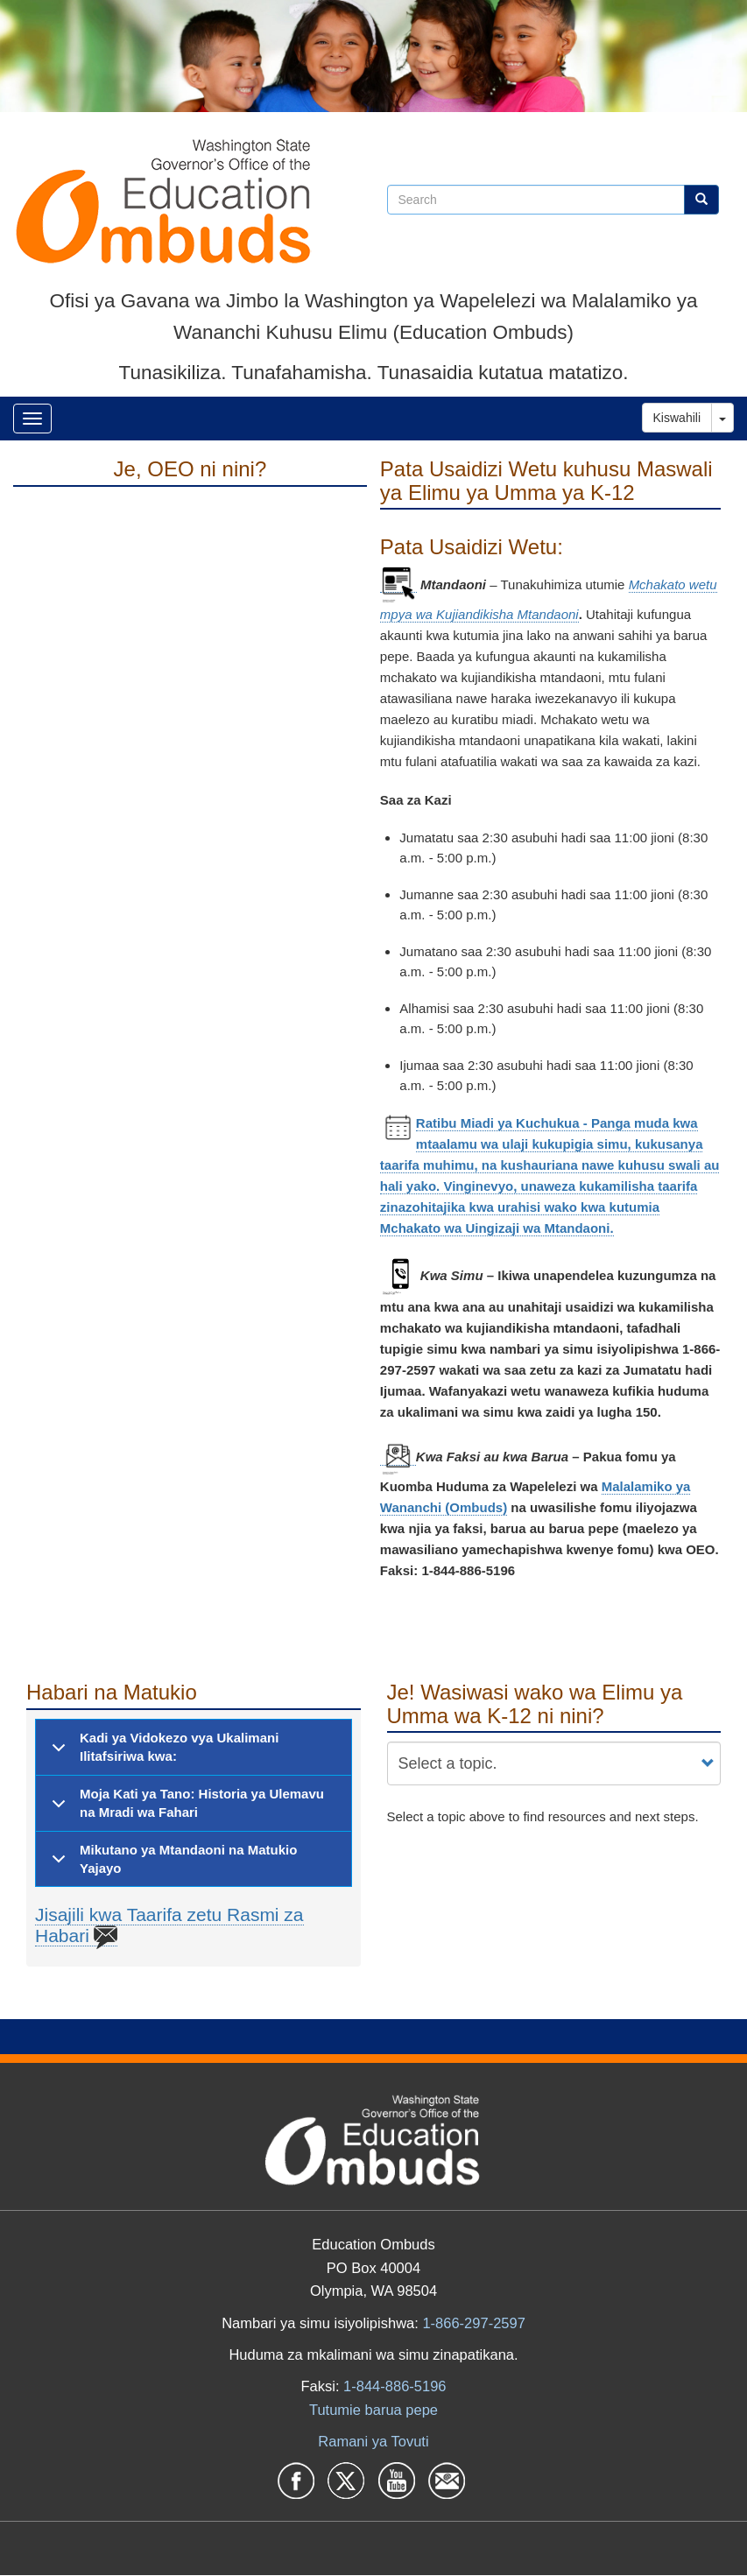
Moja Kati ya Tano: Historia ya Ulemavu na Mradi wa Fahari (185, 1807)
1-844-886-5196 (394, 2386)
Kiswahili (677, 418)
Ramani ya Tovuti (373, 2441)
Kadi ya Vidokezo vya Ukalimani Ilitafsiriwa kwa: (162, 1751)
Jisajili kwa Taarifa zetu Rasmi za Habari (169, 1925)
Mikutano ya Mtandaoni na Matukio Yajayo (171, 1863)
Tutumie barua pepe (373, 2410)
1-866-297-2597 (473, 2323)
